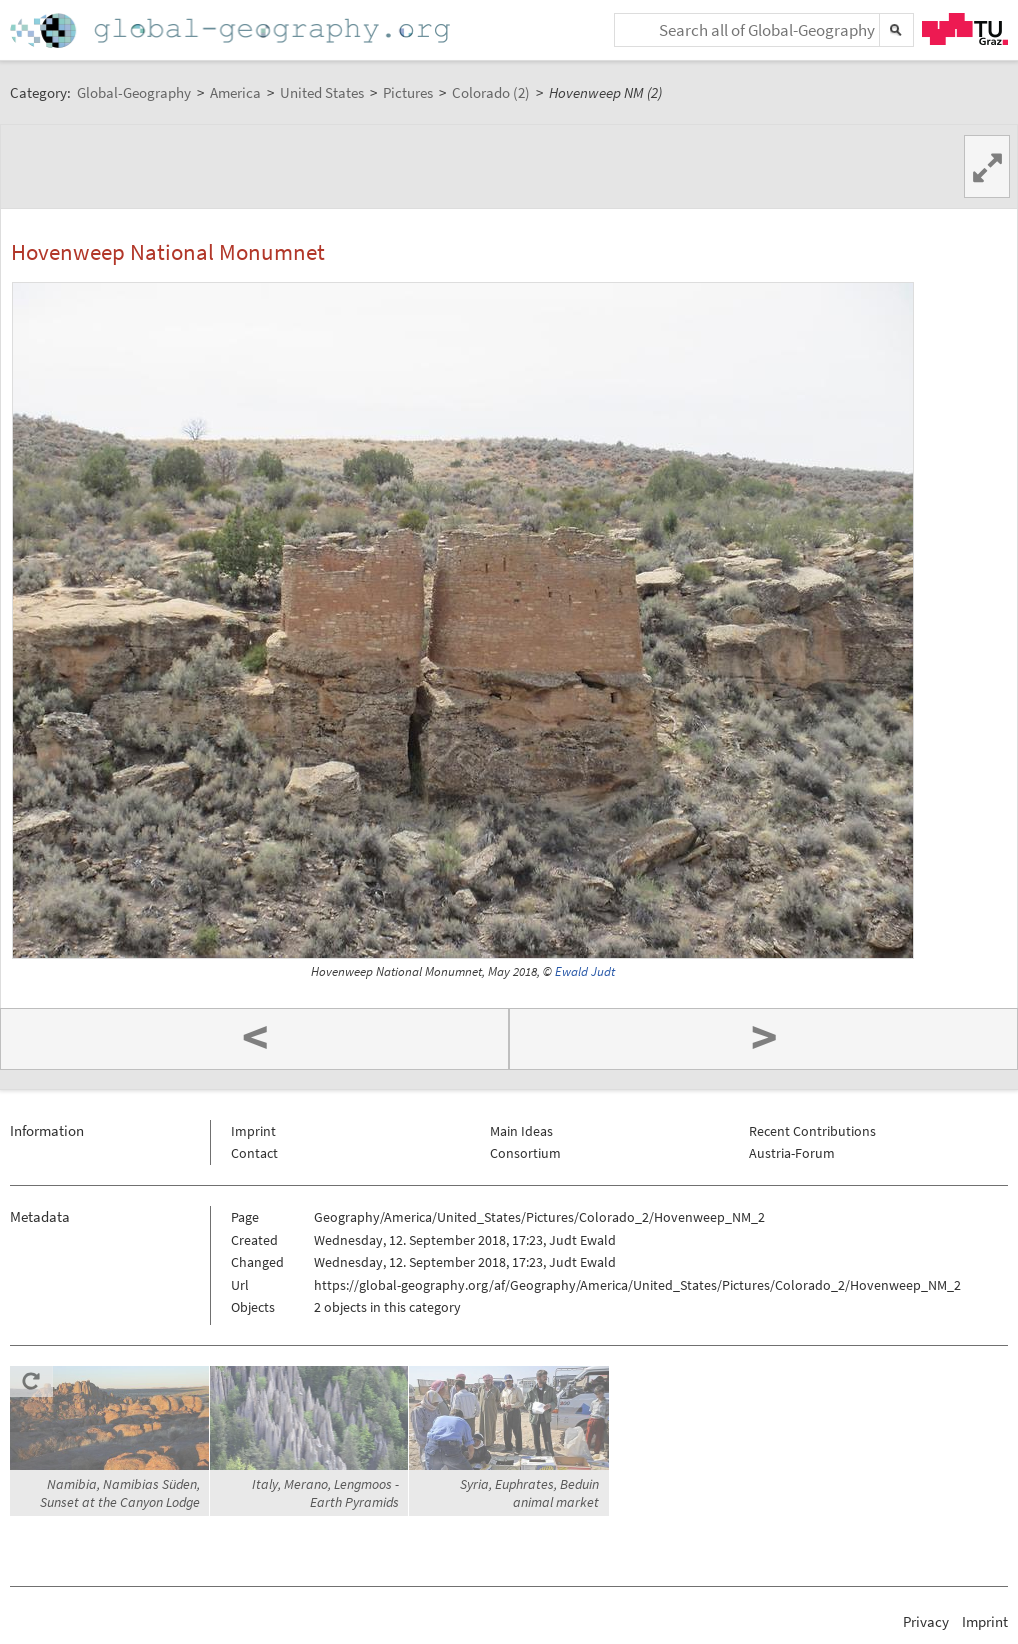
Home (232, 30)
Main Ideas (521, 1131)
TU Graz (965, 29)
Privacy (926, 1621)
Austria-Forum (792, 1153)
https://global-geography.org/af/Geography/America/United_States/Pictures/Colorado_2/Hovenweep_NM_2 (637, 1285)
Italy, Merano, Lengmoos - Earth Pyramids (325, 1493)
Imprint (253, 1131)
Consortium (525, 1153)
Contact (254, 1153)
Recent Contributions (812, 1131)
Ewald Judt (585, 971)
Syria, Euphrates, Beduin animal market (529, 1493)
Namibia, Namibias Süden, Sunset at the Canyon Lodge (120, 1493)
